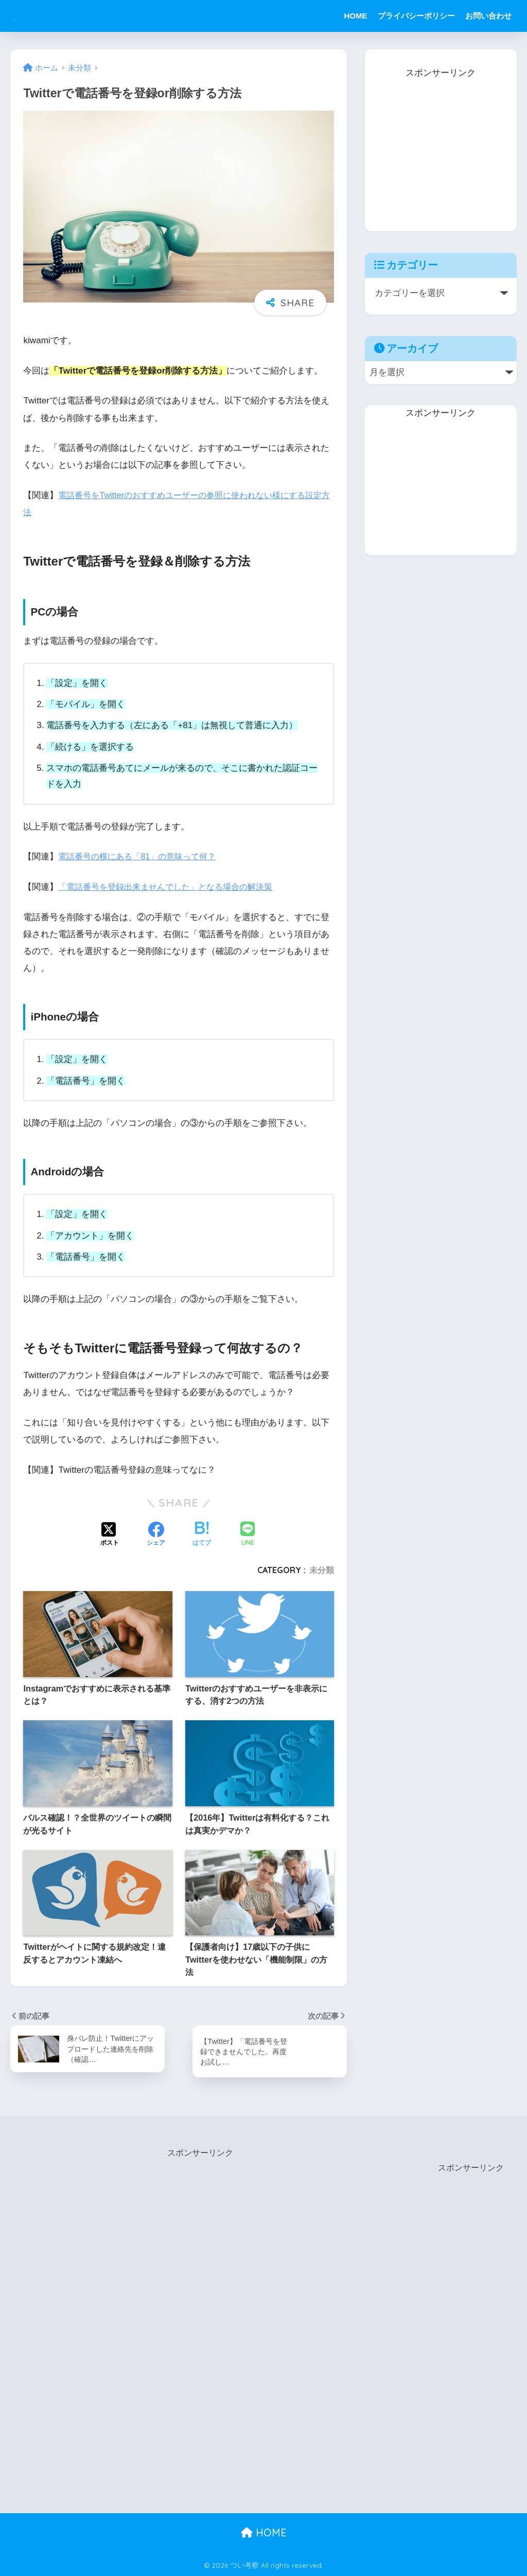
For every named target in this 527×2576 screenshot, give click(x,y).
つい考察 (38, 15)
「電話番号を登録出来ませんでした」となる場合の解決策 (172, 887)
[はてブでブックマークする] (201, 1535)
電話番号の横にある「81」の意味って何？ (141, 856)
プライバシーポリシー (416, 15)
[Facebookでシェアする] (156, 1535)
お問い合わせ (488, 15)
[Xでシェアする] (109, 1535)
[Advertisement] (442, 145)
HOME (355, 15)
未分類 (321, 1570)
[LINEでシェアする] (247, 1535)
